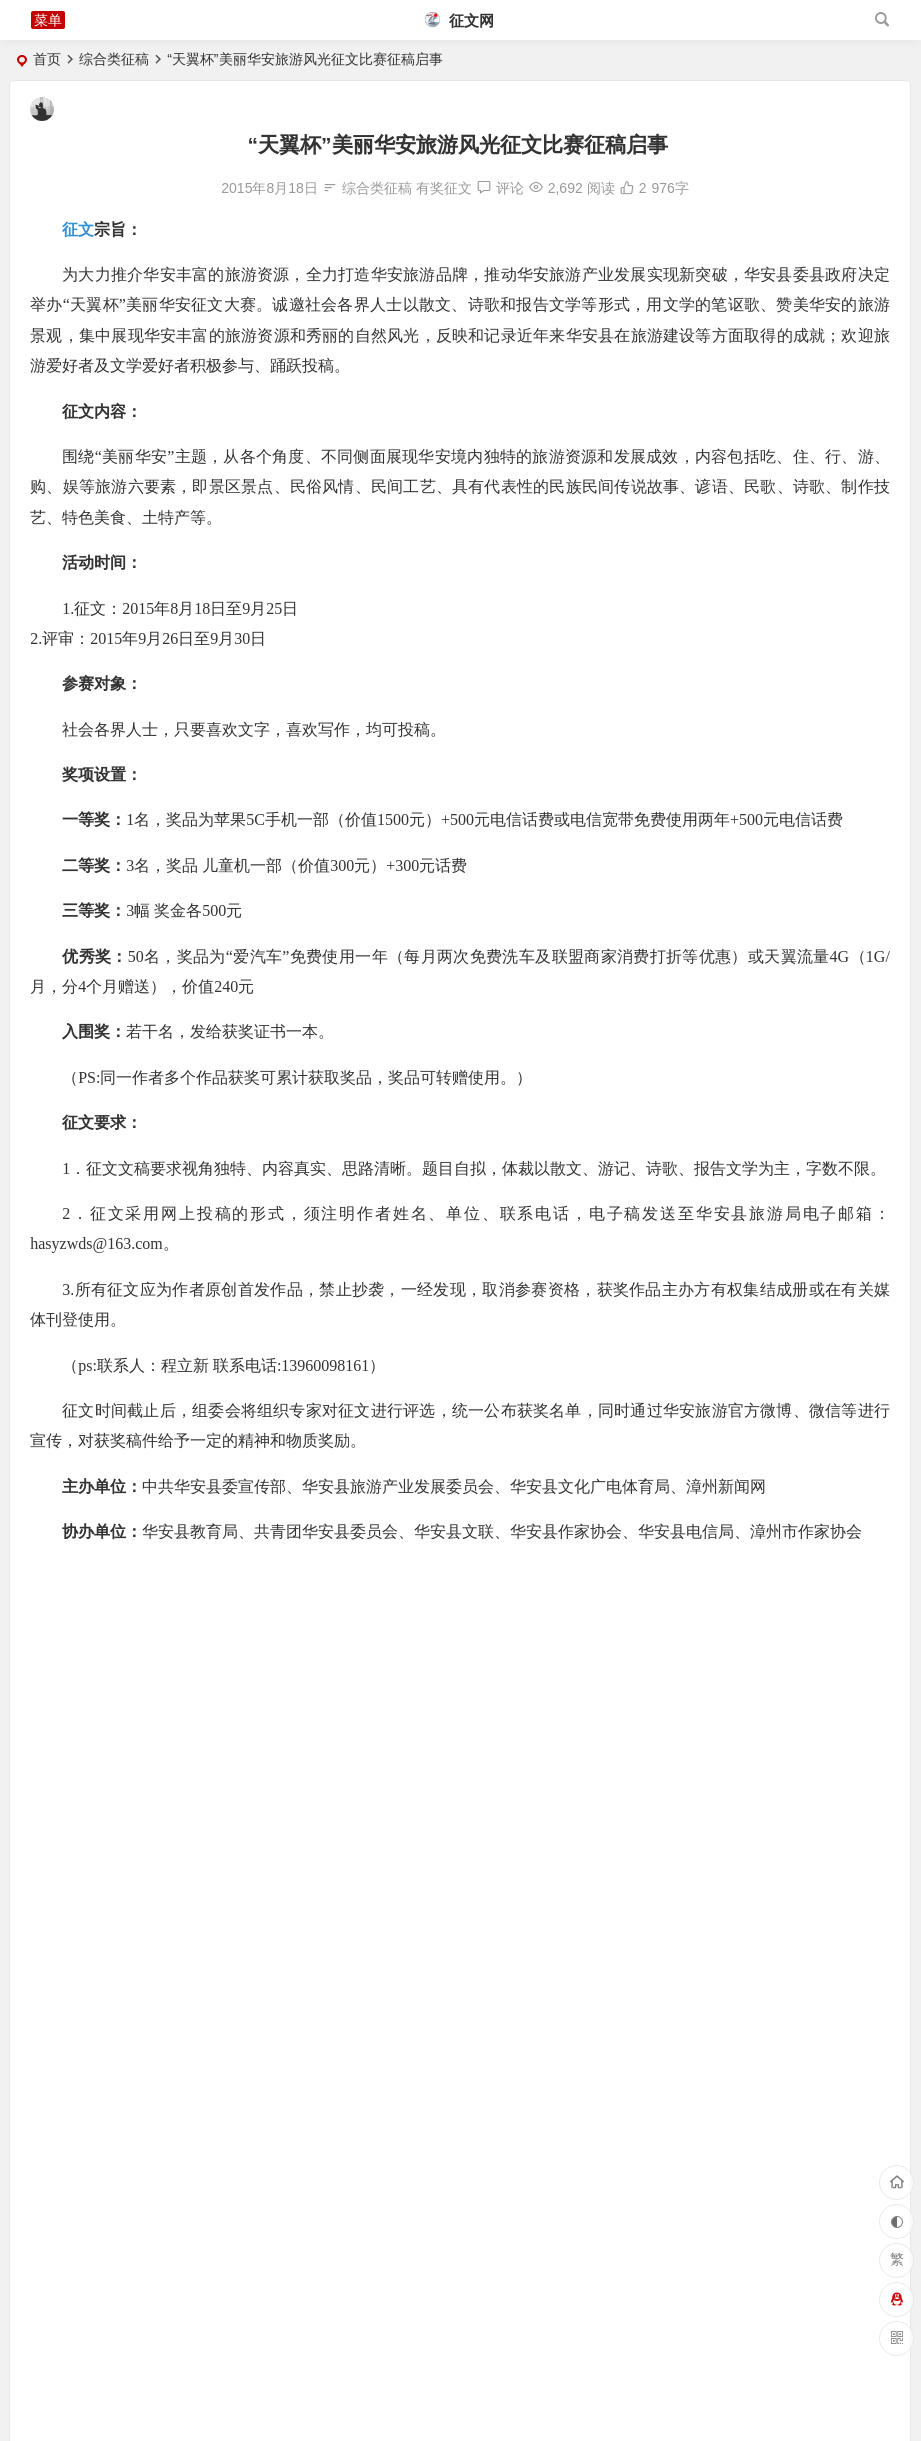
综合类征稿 (114, 59)
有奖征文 (444, 188)
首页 (47, 59)
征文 (78, 229)
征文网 (459, 20)
